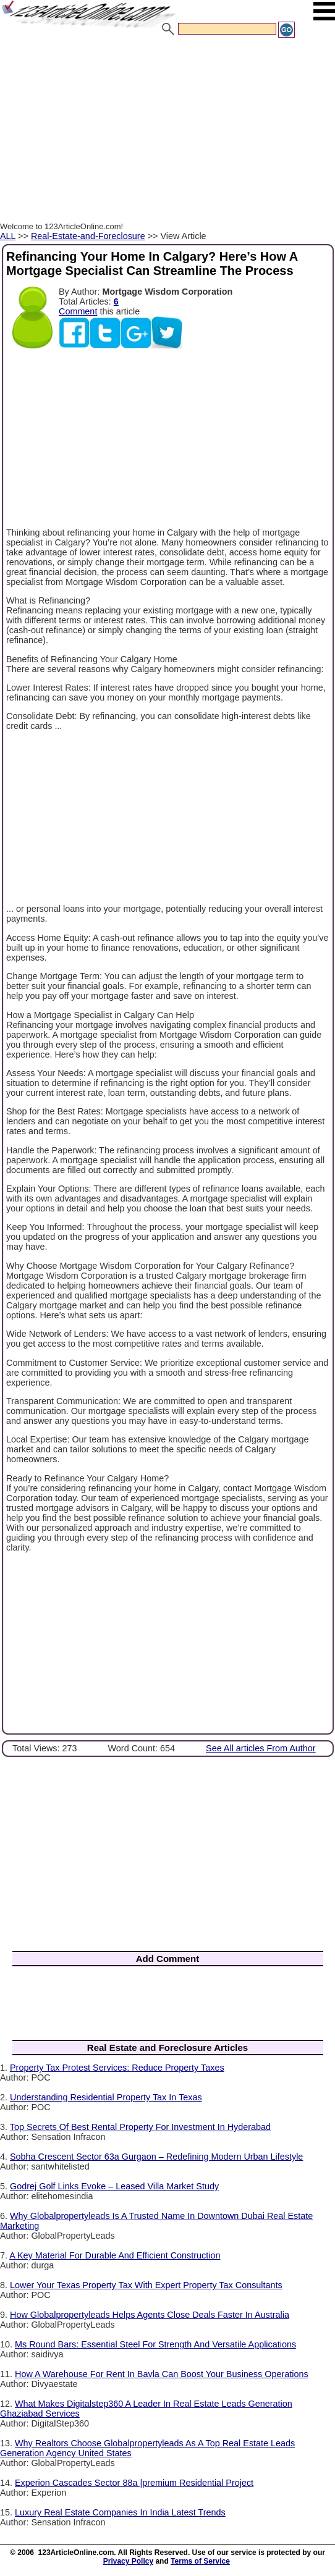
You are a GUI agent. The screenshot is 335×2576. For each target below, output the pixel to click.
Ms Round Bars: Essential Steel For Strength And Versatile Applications (155, 2344)
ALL (7, 236)
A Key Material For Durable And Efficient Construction (114, 2255)
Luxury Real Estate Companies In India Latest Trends (120, 2512)
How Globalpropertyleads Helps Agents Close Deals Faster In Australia (149, 2315)
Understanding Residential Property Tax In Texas (106, 2097)
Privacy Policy (128, 2561)
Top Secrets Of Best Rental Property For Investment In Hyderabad (140, 2127)
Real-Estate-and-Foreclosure (88, 236)
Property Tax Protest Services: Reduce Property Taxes (117, 2068)
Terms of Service (200, 2561)
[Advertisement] (167, 131)
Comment (78, 311)
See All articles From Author (261, 1748)
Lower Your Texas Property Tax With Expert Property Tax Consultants (146, 2285)
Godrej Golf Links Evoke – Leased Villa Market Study (114, 2186)
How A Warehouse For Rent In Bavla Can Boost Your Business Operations (161, 2374)
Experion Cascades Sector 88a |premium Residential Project (134, 2483)
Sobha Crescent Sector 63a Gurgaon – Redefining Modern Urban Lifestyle (156, 2156)
